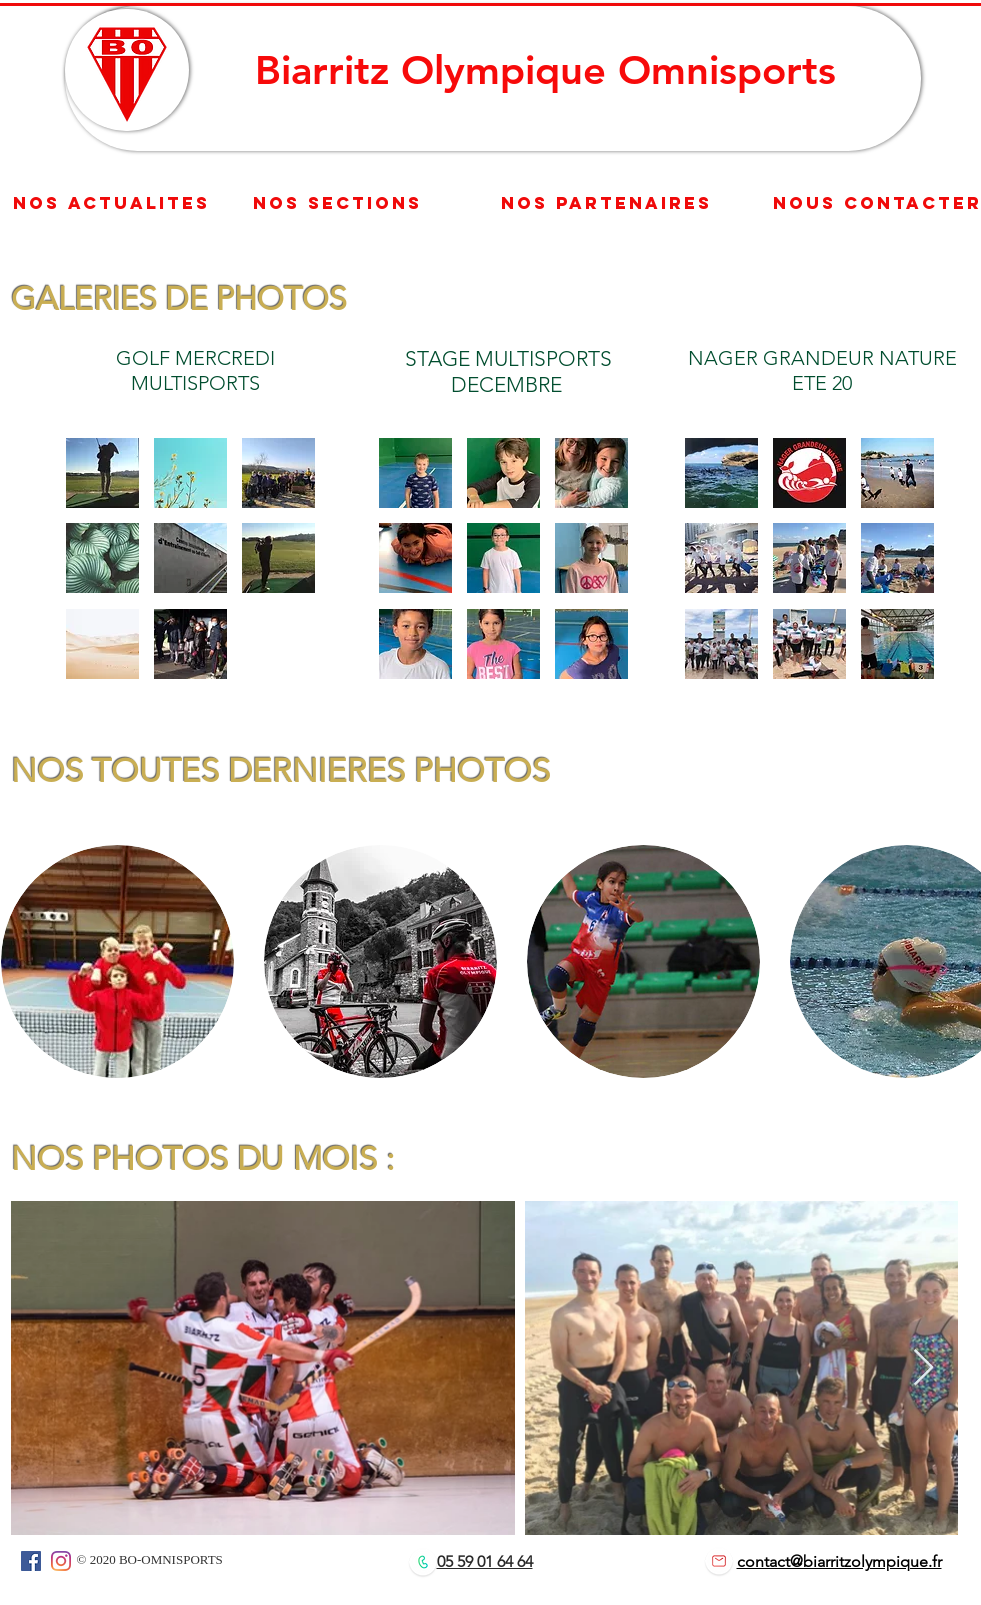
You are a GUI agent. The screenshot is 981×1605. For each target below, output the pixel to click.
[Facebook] (31, 1561)
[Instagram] (61, 1561)
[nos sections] (337, 203)
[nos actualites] (111, 203)
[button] (102, 473)
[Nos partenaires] (606, 203)
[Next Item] (923, 1368)
